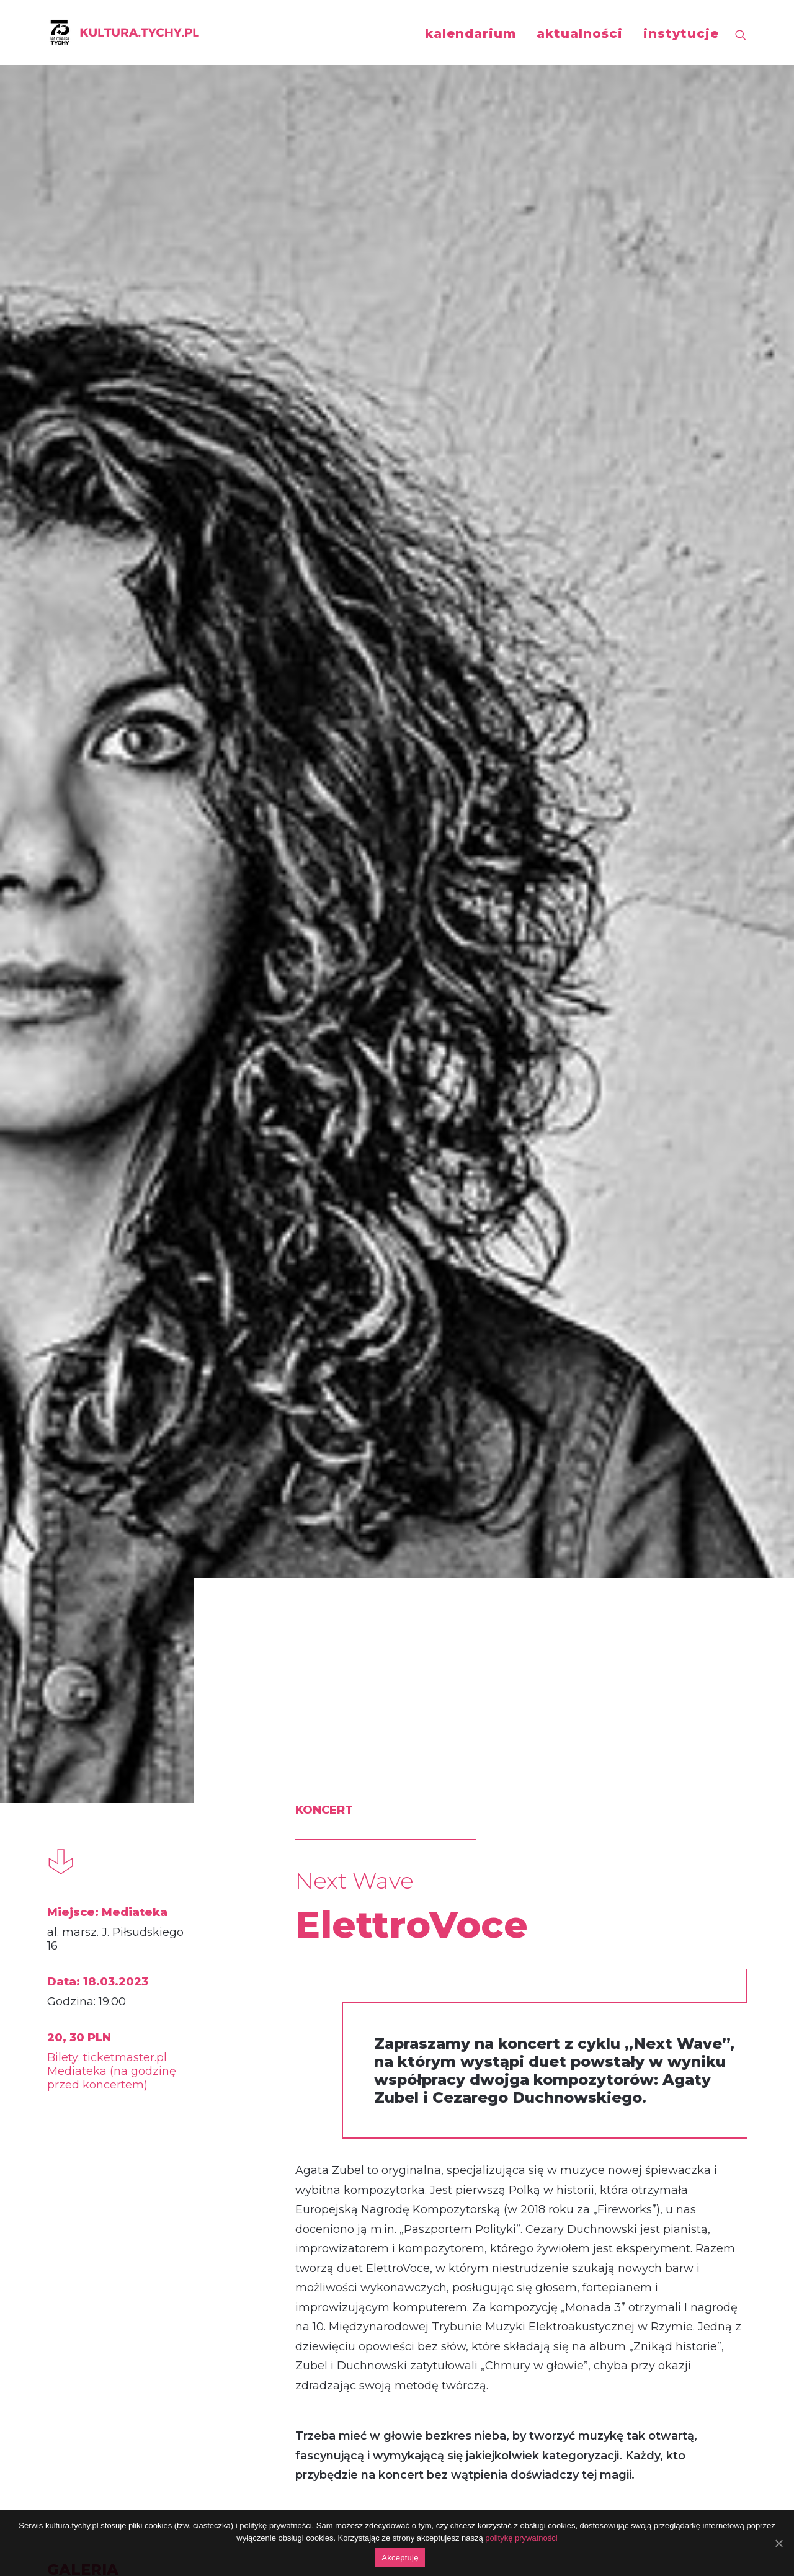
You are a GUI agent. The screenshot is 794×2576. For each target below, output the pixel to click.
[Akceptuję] (778, 2543)
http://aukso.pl (280, 1549)
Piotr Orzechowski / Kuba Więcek (629, 2118)
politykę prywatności (521, 2538)
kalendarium (470, 33)
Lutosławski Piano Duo (379, 2105)
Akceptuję (399, 2557)
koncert (97, 1818)
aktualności (580, 33)
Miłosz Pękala (151, 2091)
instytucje (681, 33)
